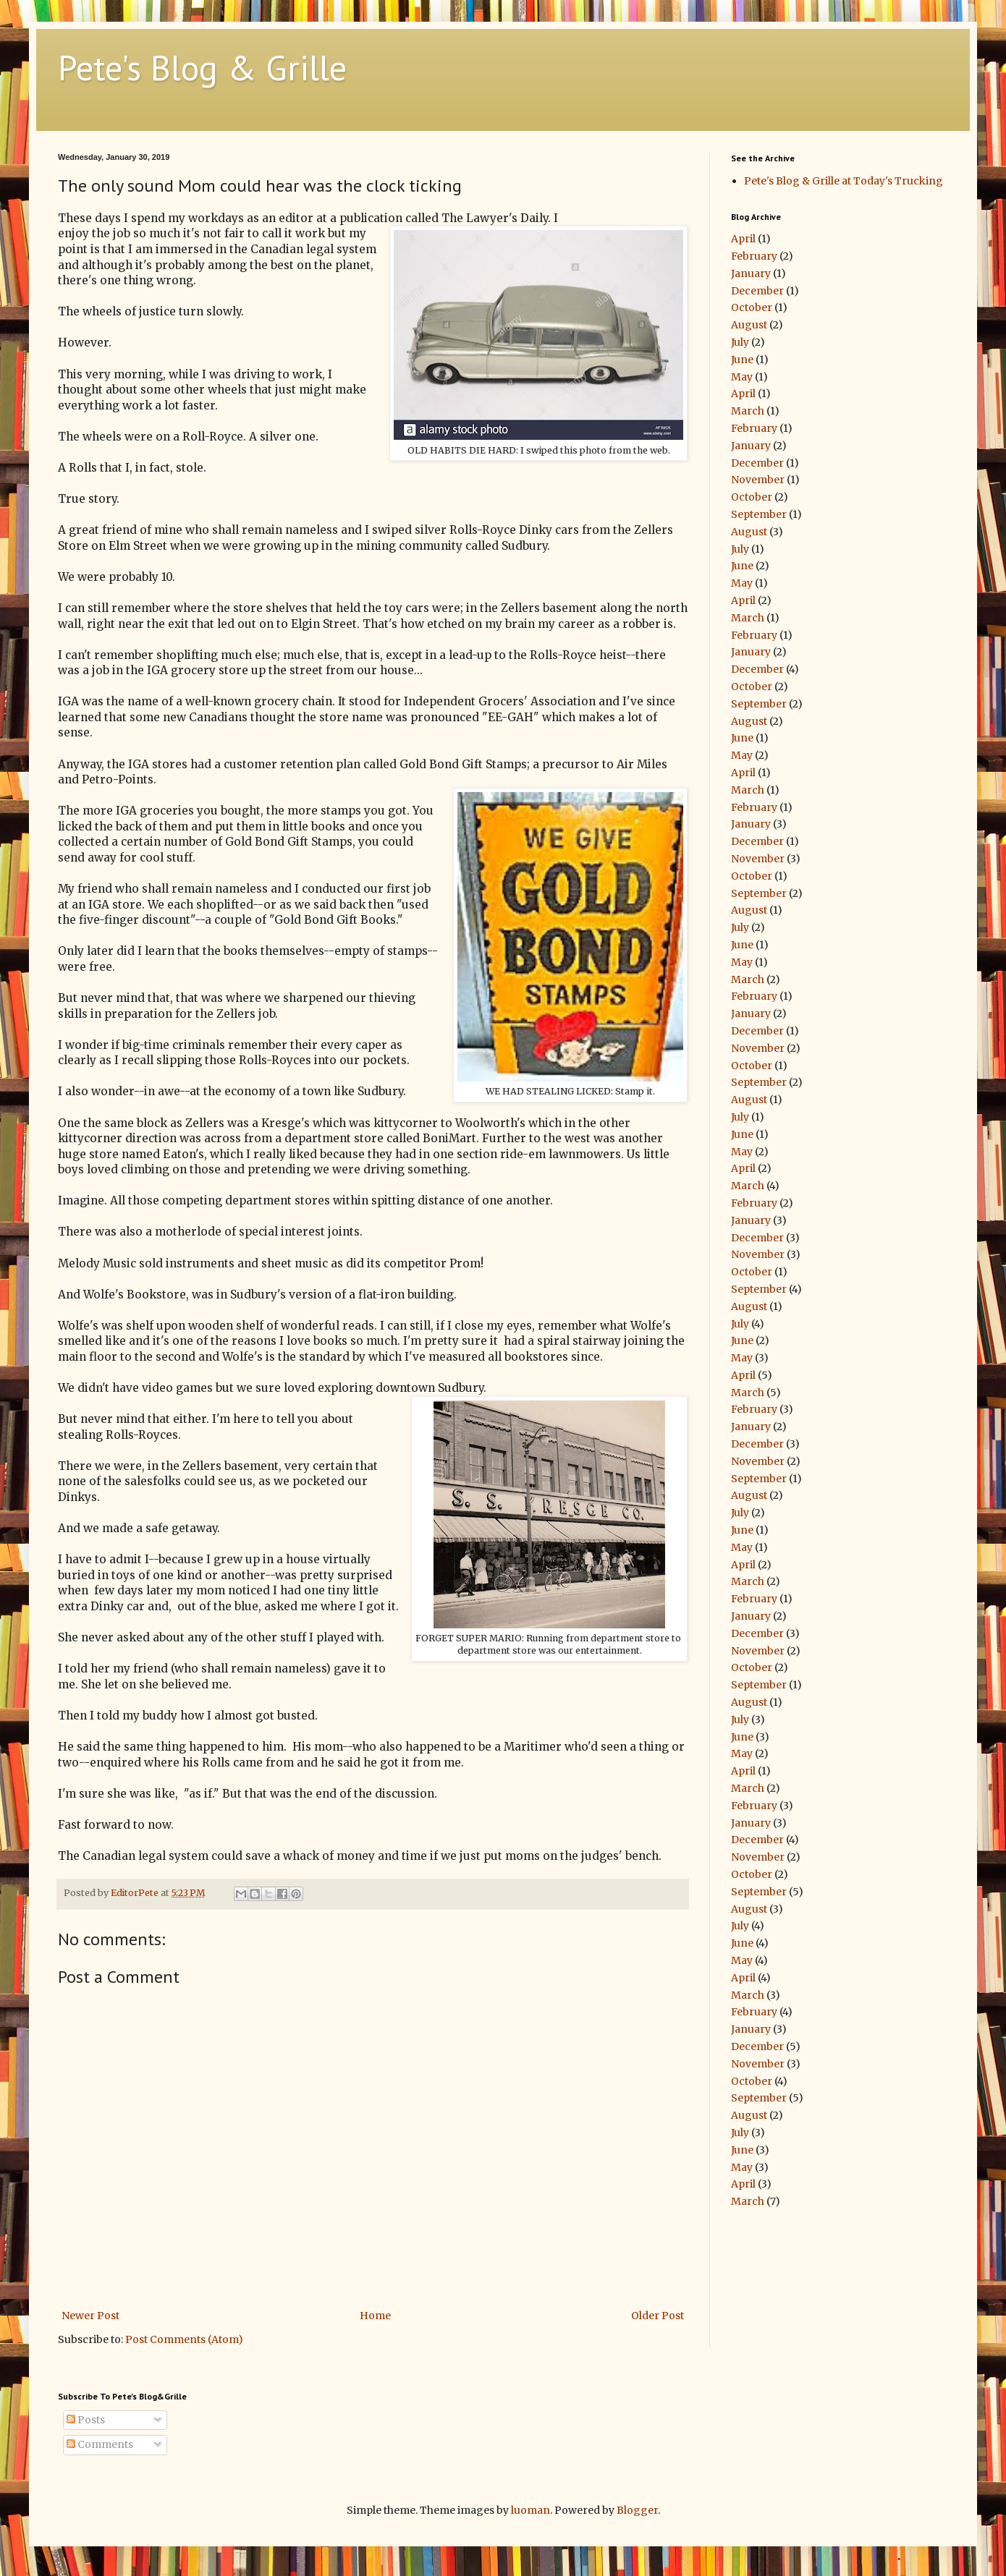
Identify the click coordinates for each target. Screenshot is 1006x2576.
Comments (100, 2444)
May (742, 376)
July (740, 342)
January (751, 273)
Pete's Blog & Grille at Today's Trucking (843, 180)
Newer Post (90, 2315)
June (742, 359)
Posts (86, 2419)
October (751, 307)
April (743, 238)
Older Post (657, 2315)
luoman (530, 2510)
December (757, 290)
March (747, 410)
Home (375, 2315)
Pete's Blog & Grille (202, 67)
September (759, 514)
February (754, 256)
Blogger (637, 2510)
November (758, 479)
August (749, 324)
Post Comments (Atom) (184, 2339)
